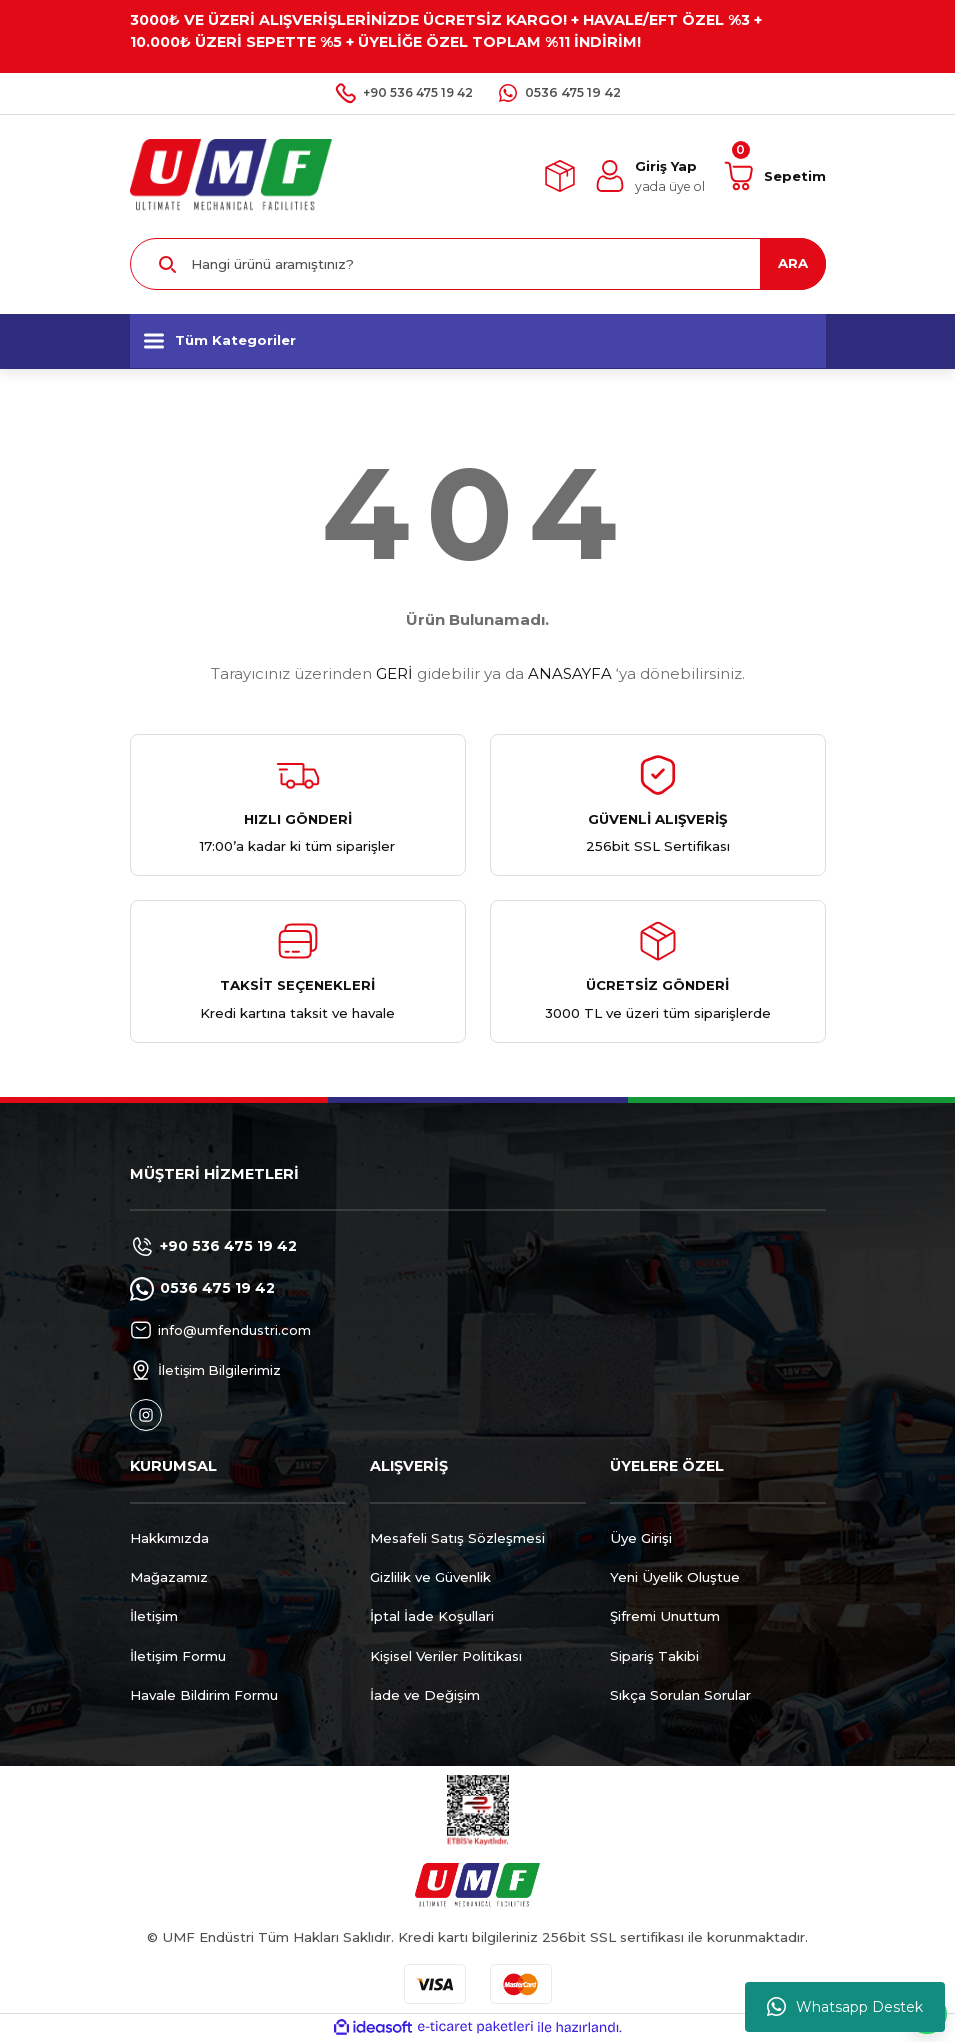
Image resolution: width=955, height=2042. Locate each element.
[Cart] (774, 176)
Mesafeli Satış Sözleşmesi (457, 1538)
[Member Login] (649, 176)
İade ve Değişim (425, 1695)
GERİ (394, 673)
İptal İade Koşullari (432, 1616)
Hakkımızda (169, 1538)
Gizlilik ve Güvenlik (430, 1577)
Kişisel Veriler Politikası (446, 1656)
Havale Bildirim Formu (204, 1695)
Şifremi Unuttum (665, 1616)
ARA (793, 263)
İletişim (154, 1616)
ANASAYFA (570, 673)
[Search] (478, 264)
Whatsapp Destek (845, 2007)
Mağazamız (169, 1577)
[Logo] (231, 175)
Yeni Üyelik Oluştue (675, 1577)
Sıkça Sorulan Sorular (680, 1695)
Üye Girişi (641, 1538)
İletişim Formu (178, 1656)
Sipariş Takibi (654, 1656)
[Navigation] (478, 341)
